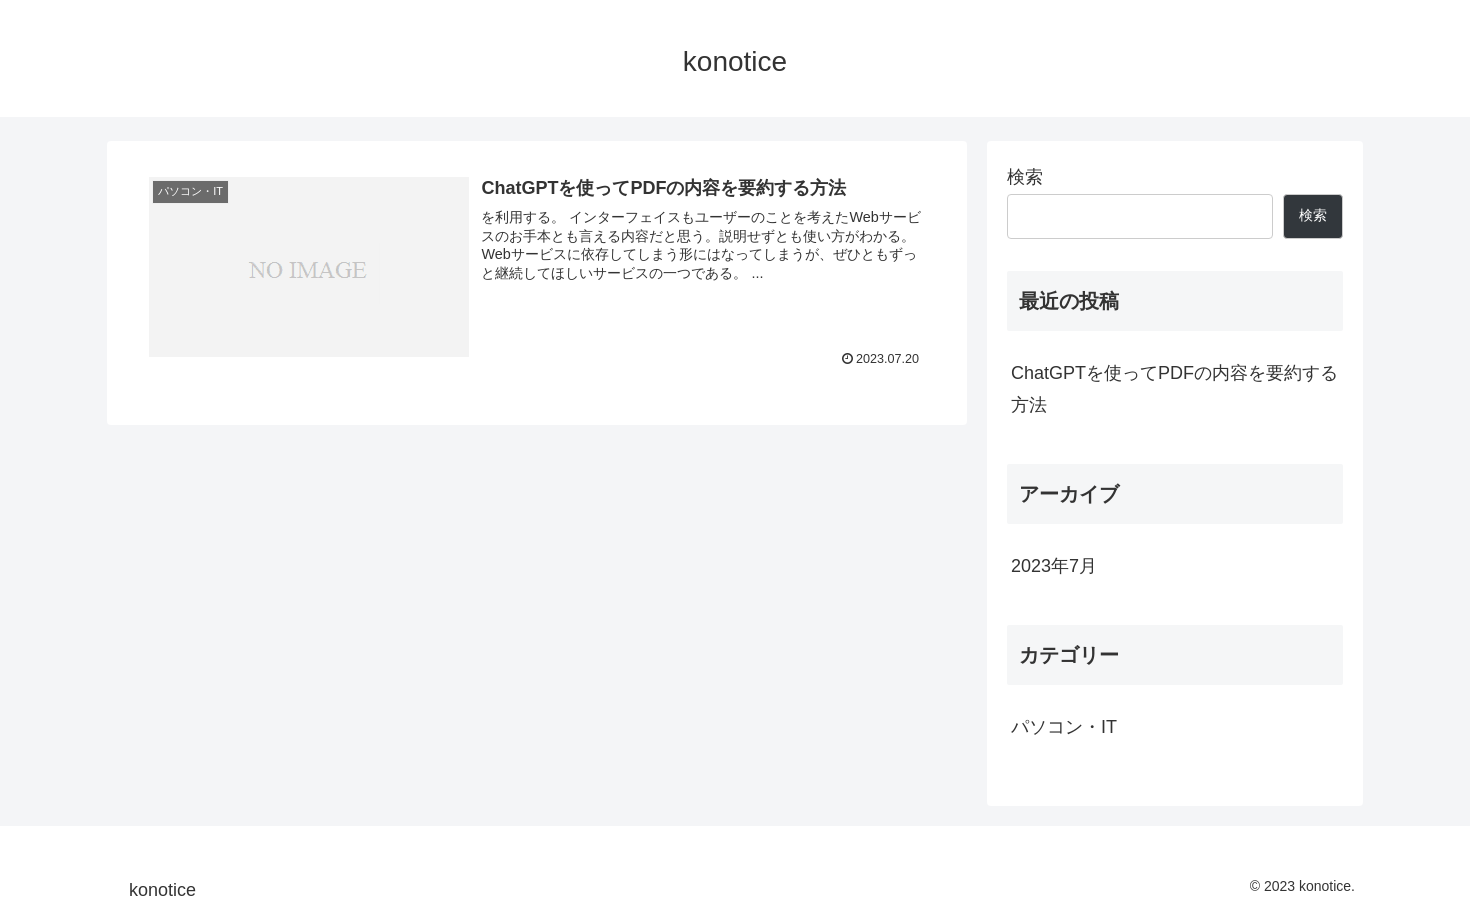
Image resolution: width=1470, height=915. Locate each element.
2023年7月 (1054, 566)
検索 (1025, 177)
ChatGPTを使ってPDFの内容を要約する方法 (1174, 389)
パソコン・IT (1064, 727)
